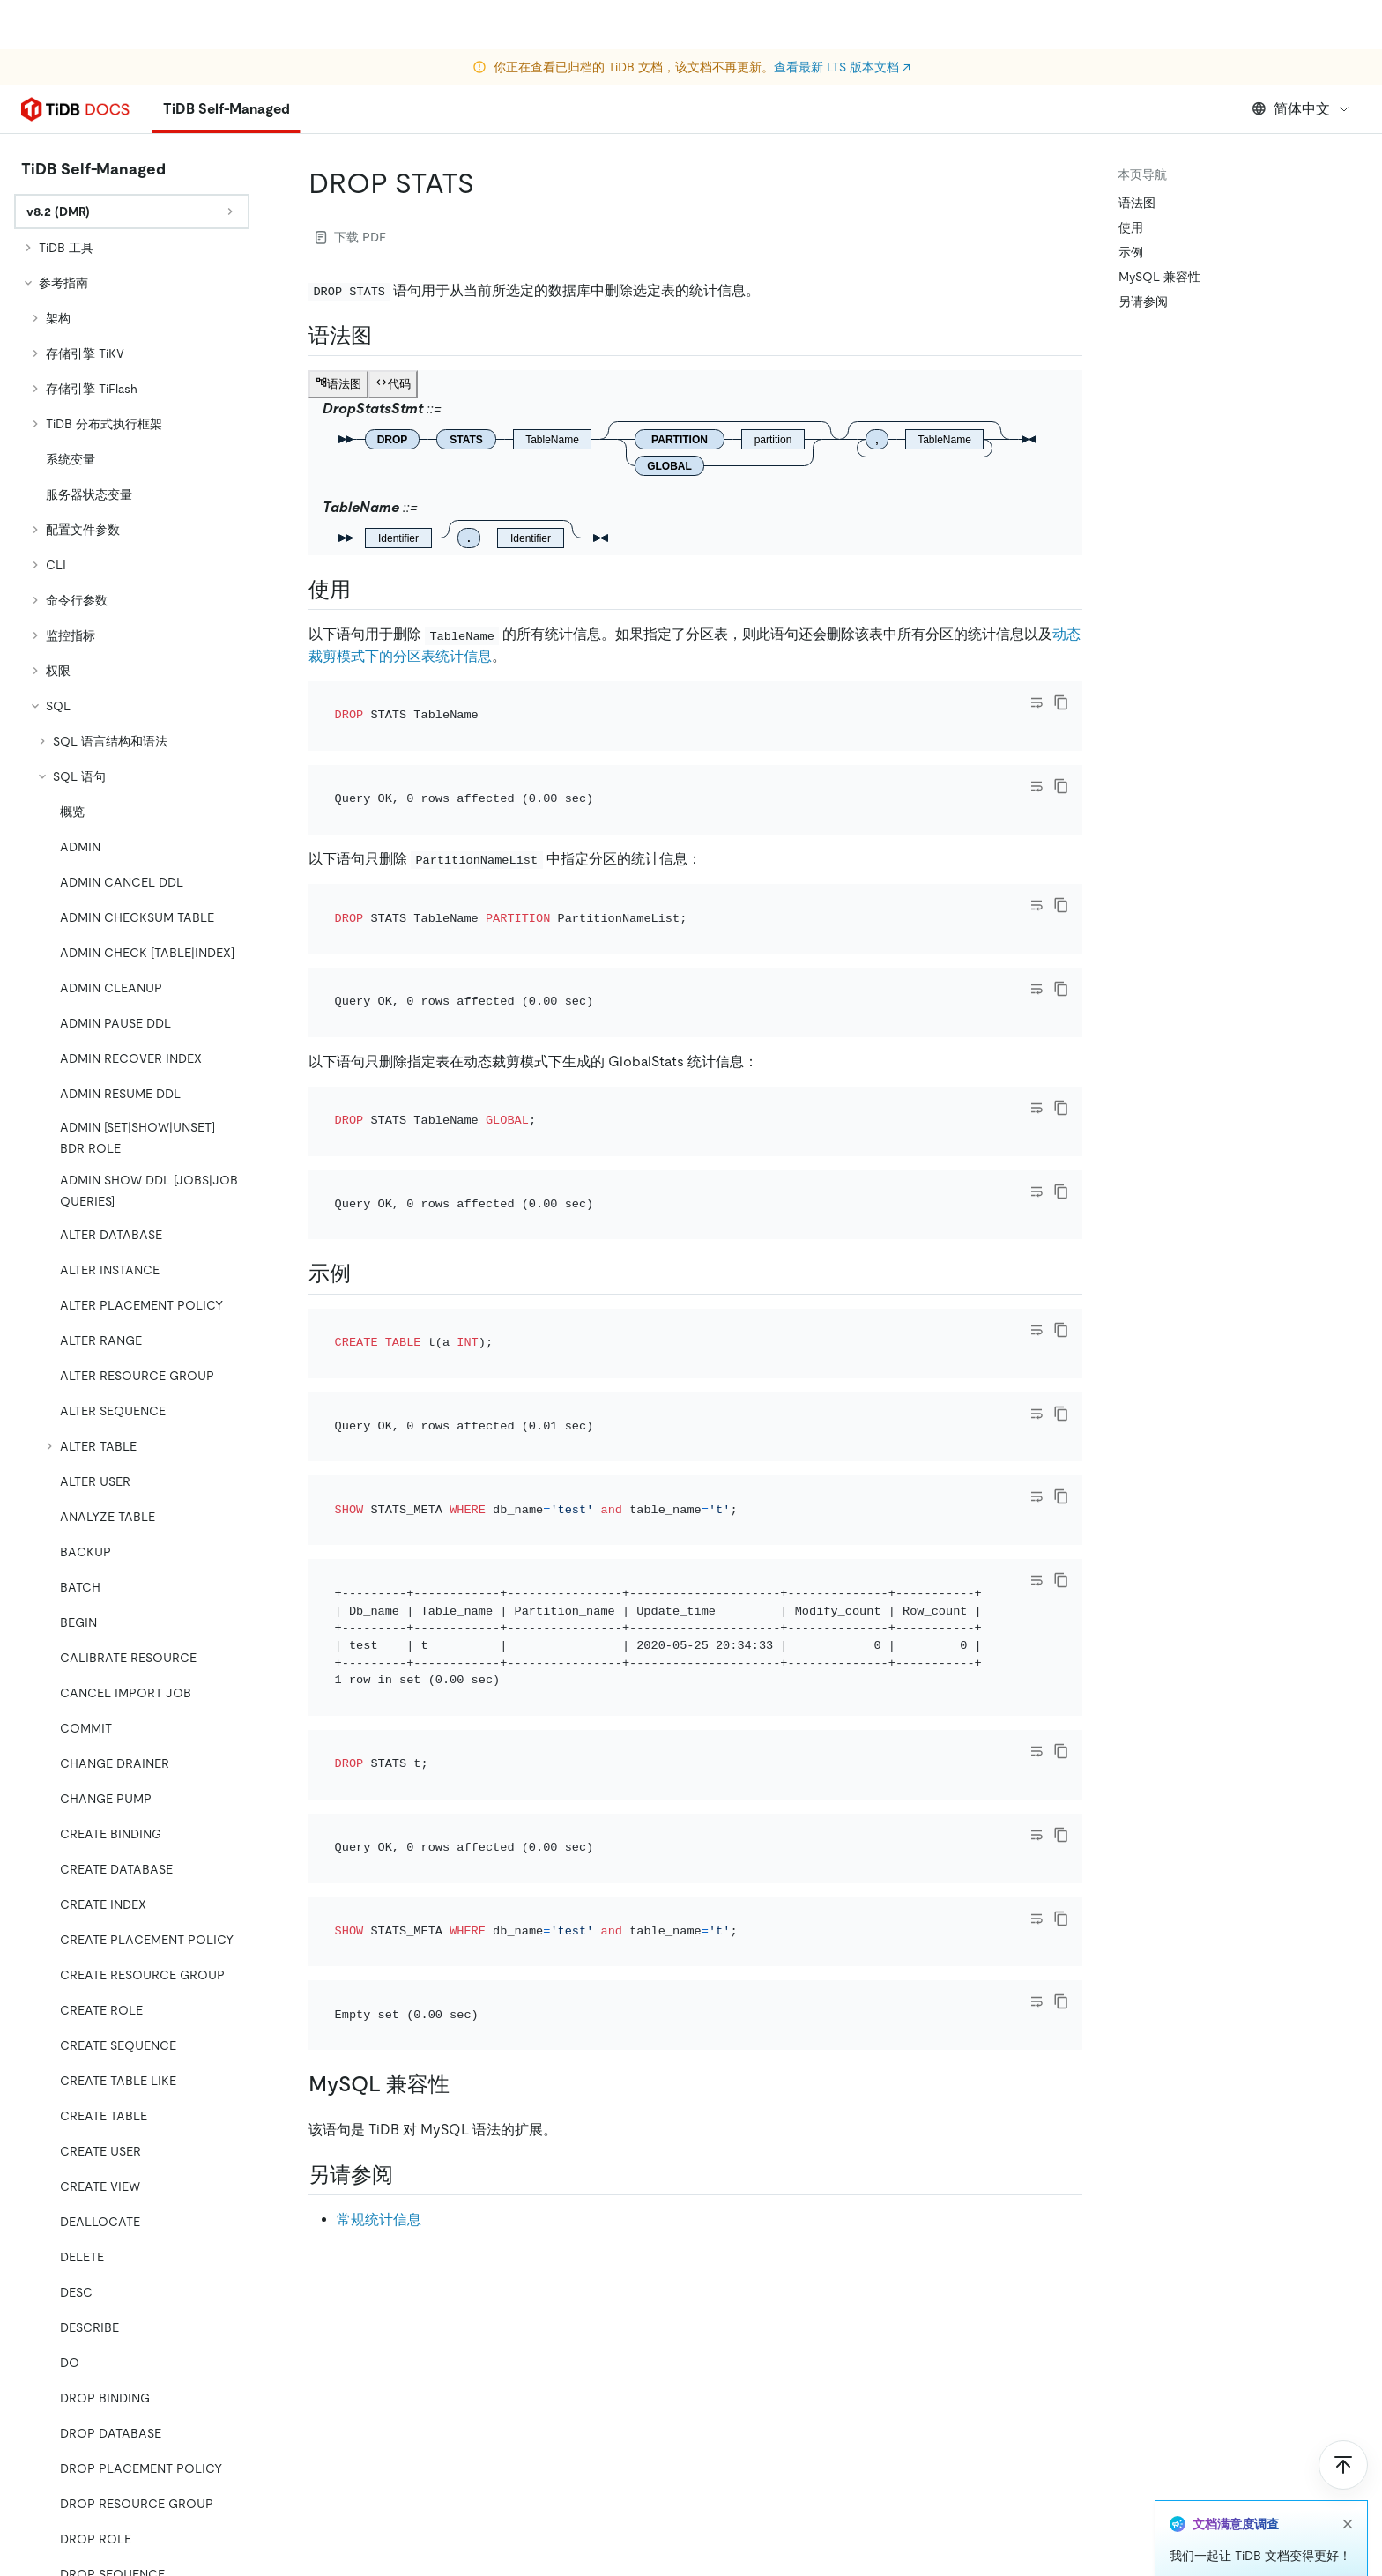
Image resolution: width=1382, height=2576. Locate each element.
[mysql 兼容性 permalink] (463, 2084)
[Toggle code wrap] (1036, 702)
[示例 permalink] (364, 1273)
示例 (1130, 252)
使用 (1130, 227)
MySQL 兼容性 (1159, 277)
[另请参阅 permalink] (407, 2175)
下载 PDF (351, 237)
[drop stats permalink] (488, 183)
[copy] (1061, 702)
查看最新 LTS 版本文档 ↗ (842, 18)
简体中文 (1301, 108)
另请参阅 (1143, 301)
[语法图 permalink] (386, 335)
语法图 (1136, 203)
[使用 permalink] (364, 589)
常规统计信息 (379, 2219)
